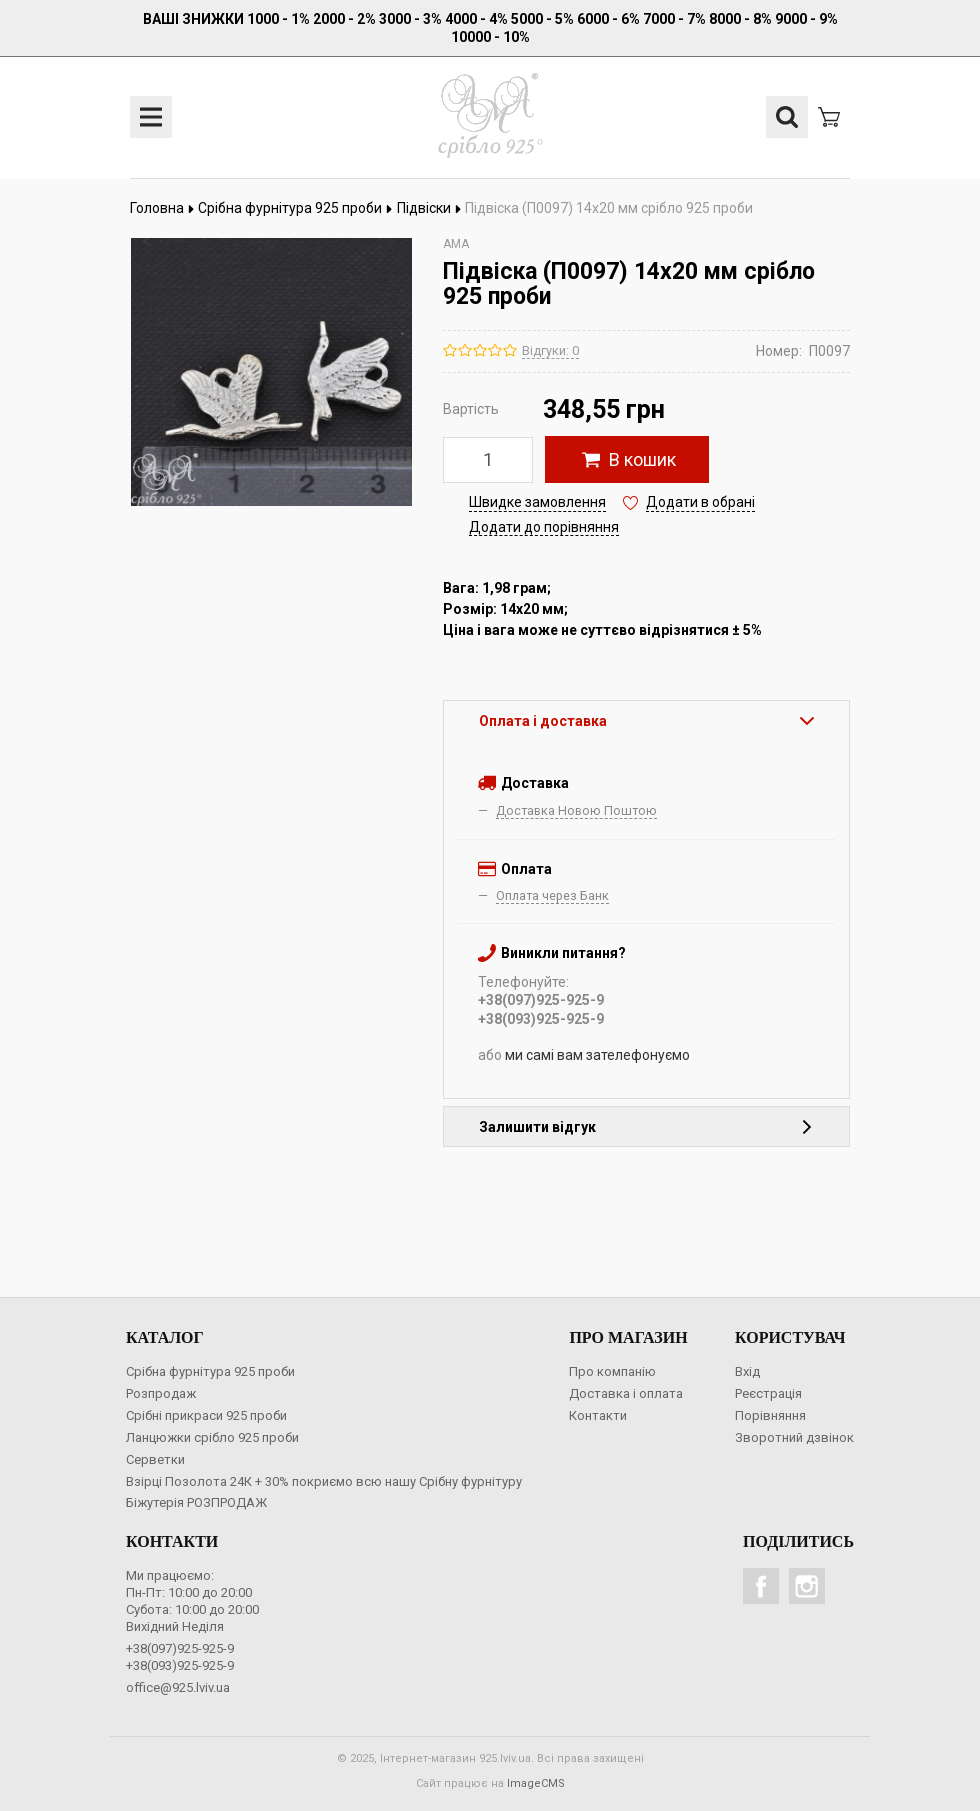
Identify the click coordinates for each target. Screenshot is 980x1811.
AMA (456, 244)
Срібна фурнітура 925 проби (295, 208)
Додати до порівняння (544, 527)
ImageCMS (536, 1783)
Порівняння (770, 1415)
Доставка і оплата (626, 1393)
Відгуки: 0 (550, 350)
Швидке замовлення (537, 502)
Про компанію (612, 1371)
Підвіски (429, 208)
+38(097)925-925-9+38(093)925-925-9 (180, 1657)
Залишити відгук (647, 1127)
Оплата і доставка (647, 721)
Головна (162, 208)
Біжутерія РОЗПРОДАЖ (196, 1502)
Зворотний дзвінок (794, 1437)
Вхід (747, 1371)
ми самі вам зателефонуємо (597, 1055)
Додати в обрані (700, 502)
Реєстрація (768, 1393)
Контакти (598, 1415)
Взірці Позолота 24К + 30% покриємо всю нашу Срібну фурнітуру (324, 1481)
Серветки (155, 1459)
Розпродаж (161, 1393)
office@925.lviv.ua (178, 1687)
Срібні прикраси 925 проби (206, 1415)
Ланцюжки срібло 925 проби (212, 1437)
